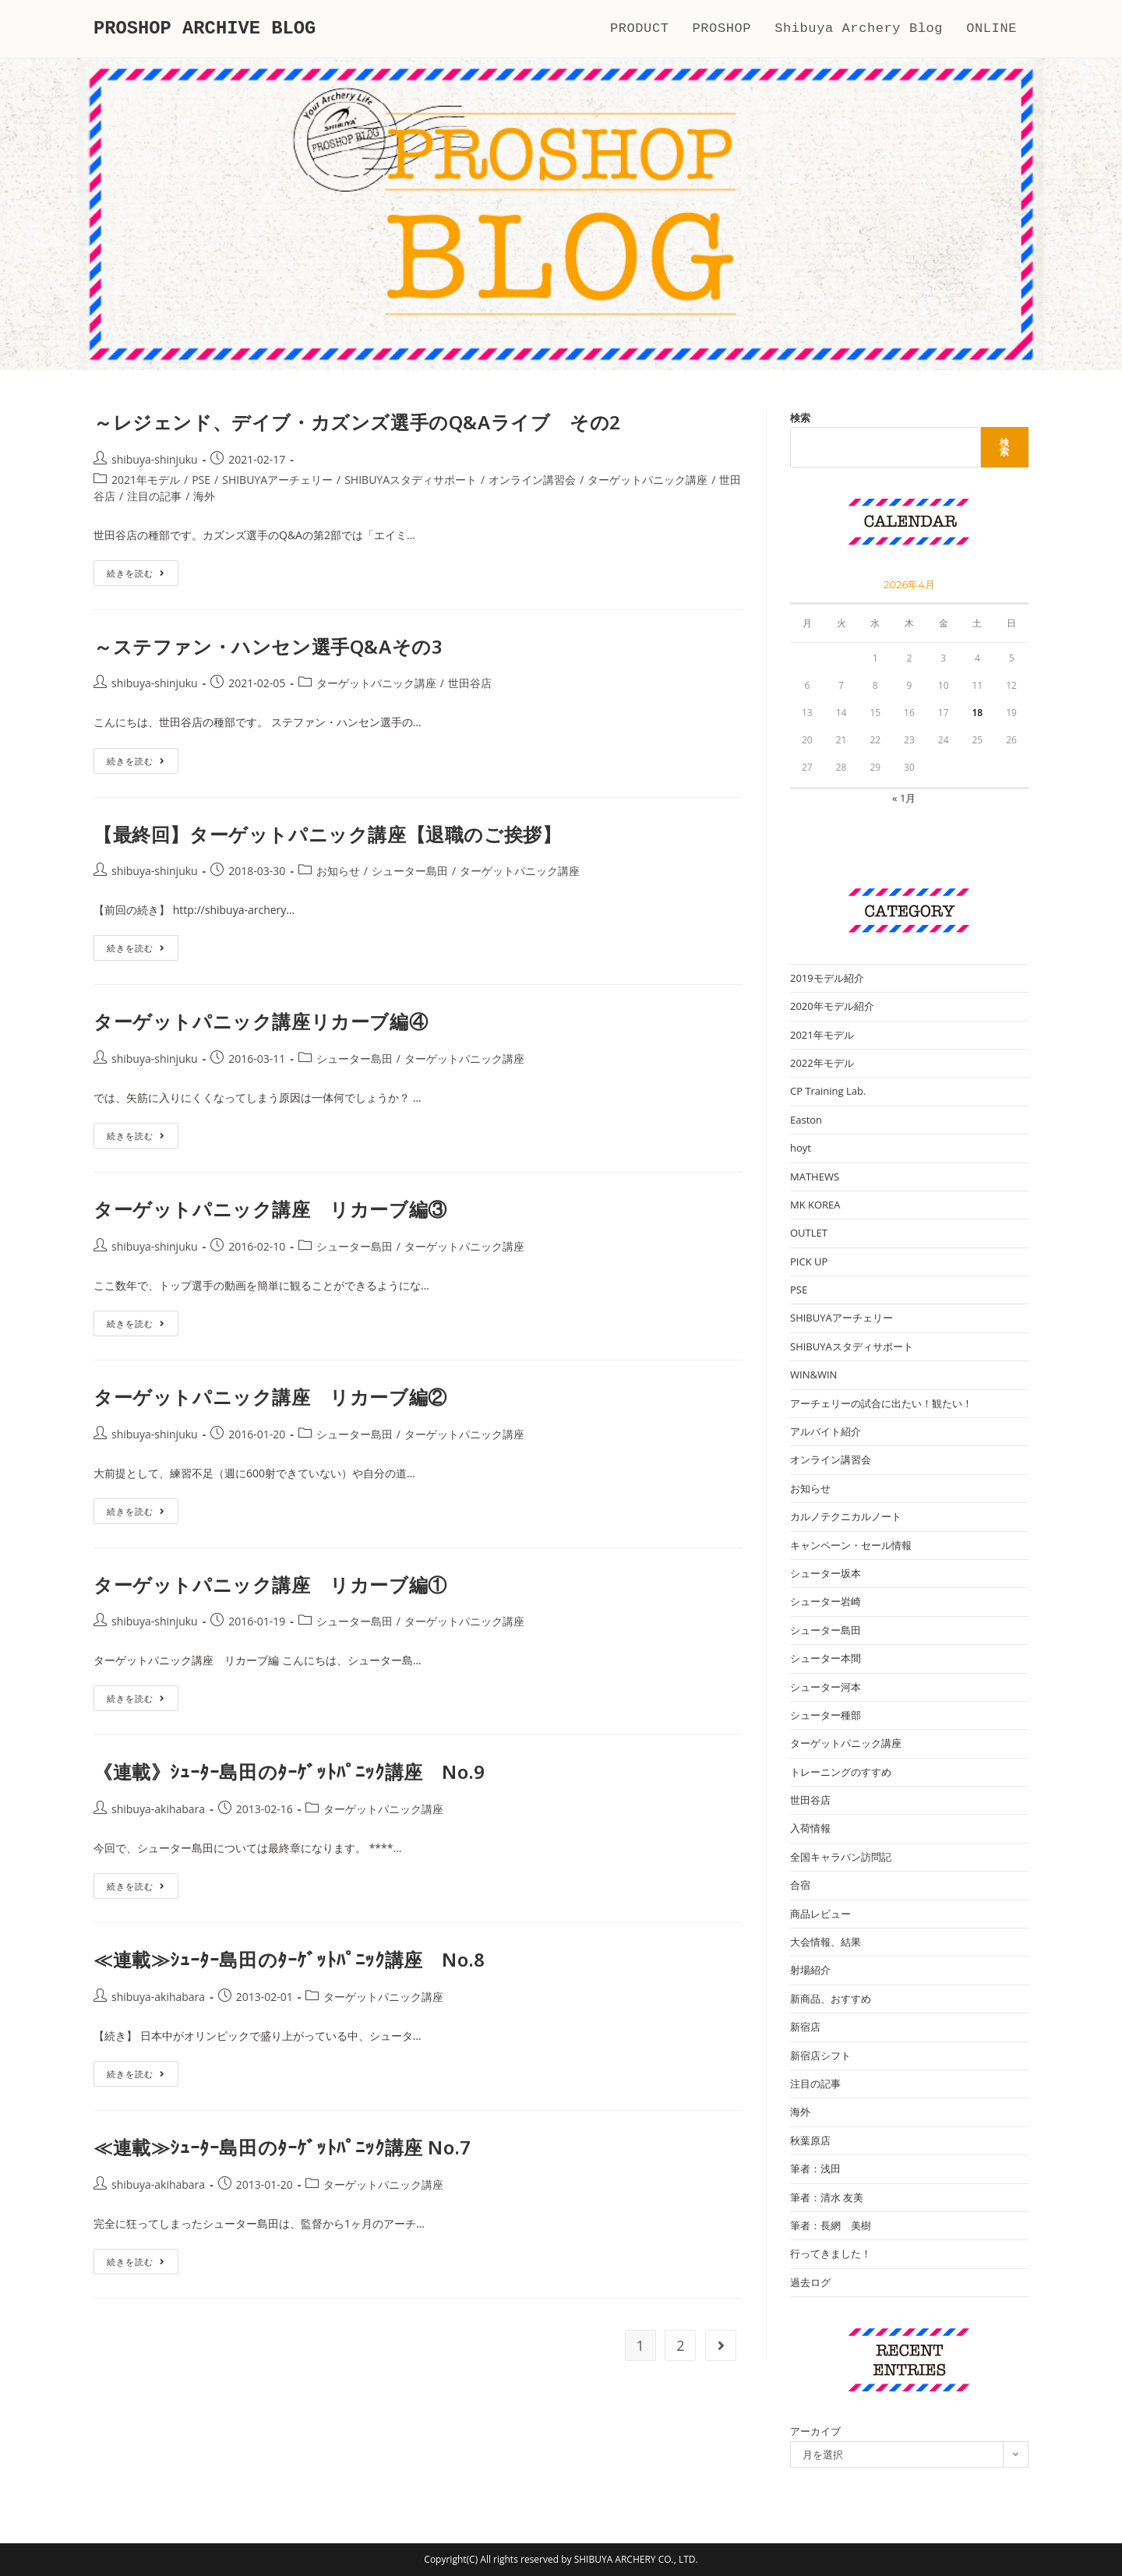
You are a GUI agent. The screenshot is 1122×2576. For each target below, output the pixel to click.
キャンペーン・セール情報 (851, 1545)
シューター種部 (825, 1715)
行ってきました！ (830, 2253)
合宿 (800, 1885)
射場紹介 (810, 1970)
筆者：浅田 (815, 2168)
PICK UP (808, 1261)
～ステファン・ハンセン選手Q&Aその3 (268, 646)
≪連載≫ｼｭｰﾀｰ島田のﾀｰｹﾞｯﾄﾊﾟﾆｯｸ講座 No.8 (289, 1959)
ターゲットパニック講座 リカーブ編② (270, 1397)
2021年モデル (145, 479)
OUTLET (808, 1233)
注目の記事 (154, 496)
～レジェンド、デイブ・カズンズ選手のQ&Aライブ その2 (357, 422)
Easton (806, 1120)
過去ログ (810, 2282)
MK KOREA (815, 1205)
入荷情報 (810, 1828)
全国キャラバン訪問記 (840, 1857)
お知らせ (338, 870)
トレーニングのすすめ (840, 1772)
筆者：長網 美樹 (830, 2225)
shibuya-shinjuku (154, 459)
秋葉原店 (810, 2140)
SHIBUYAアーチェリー (277, 479)
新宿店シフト (820, 2055)
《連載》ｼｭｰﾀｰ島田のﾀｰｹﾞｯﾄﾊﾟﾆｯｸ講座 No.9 (289, 1771)
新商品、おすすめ (830, 1999)
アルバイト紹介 (825, 1431)
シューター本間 (825, 1658)
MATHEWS (814, 1177)
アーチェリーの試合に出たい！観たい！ (881, 1403)
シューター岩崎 (825, 1601)
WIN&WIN (813, 1374)
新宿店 (805, 2027)
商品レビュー (820, 1914)
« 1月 (904, 798)
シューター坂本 (825, 1573)
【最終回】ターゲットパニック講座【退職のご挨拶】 (327, 834)
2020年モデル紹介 (832, 1006)
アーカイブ (815, 2431)
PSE (201, 479)
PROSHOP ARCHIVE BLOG (206, 28)
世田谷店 (470, 683)
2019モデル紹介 (827, 978)
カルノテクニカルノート (845, 1516)
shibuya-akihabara (158, 1808)
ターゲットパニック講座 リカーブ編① (270, 1584)
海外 (204, 496)
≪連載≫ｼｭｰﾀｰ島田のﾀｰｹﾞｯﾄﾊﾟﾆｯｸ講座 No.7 (282, 2147)
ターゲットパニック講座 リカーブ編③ (270, 1209)
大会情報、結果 (825, 1942)
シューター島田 (410, 870)
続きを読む (142, 576)
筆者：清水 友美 (826, 2197)
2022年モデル (822, 1063)
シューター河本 (825, 1687)
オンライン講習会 (532, 479)
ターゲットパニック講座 (647, 479)
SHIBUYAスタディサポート (410, 479)
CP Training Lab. (828, 1091)
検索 (800, 418)
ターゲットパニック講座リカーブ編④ (261, 1021)
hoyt (800, 1148)
